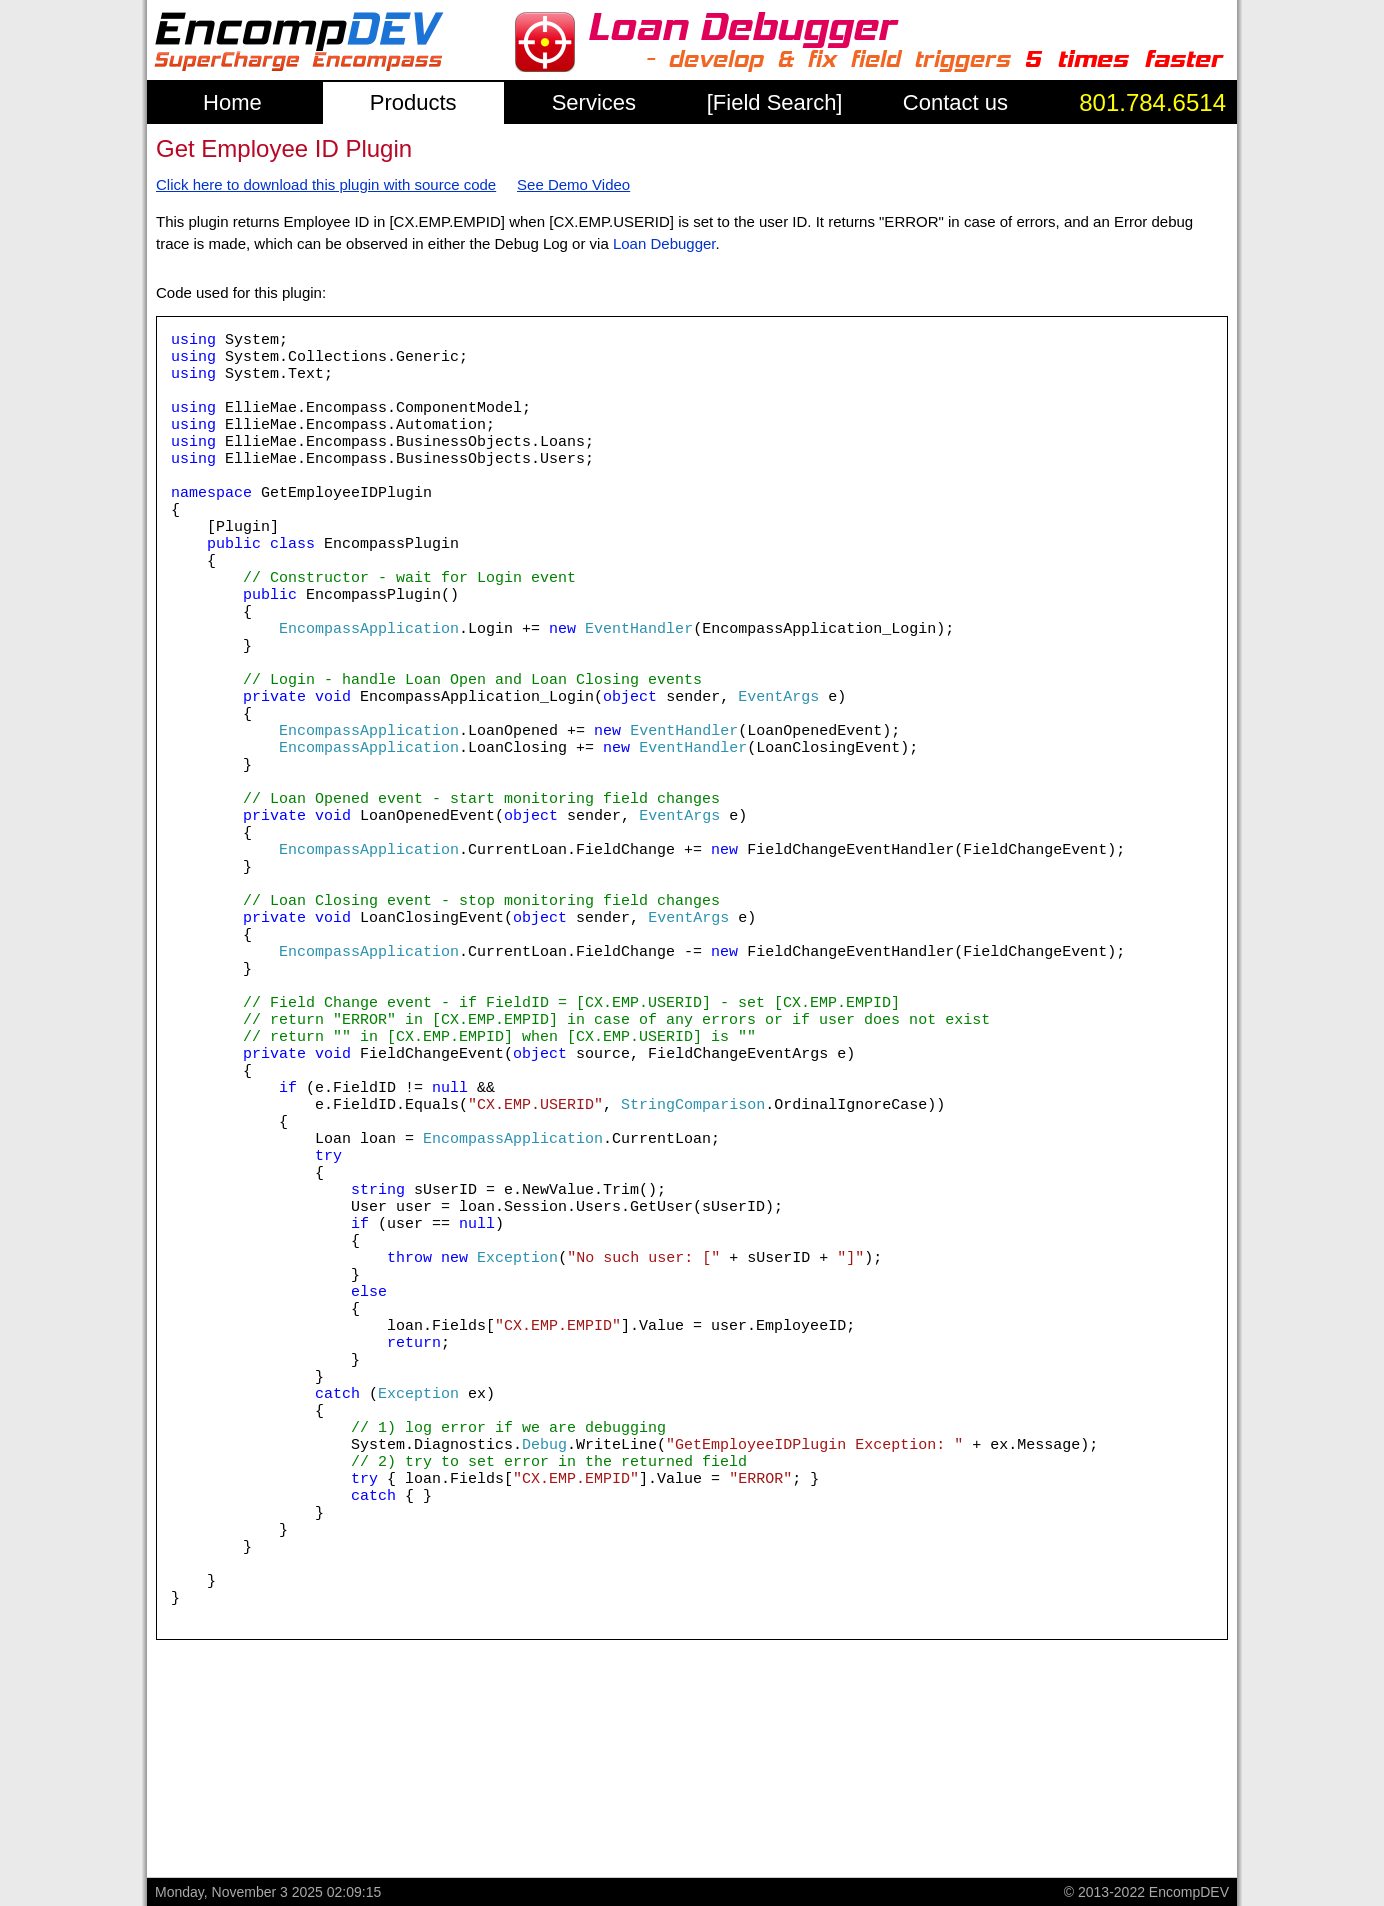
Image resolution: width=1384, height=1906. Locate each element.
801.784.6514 (1152, 102)
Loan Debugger (664, 243)
